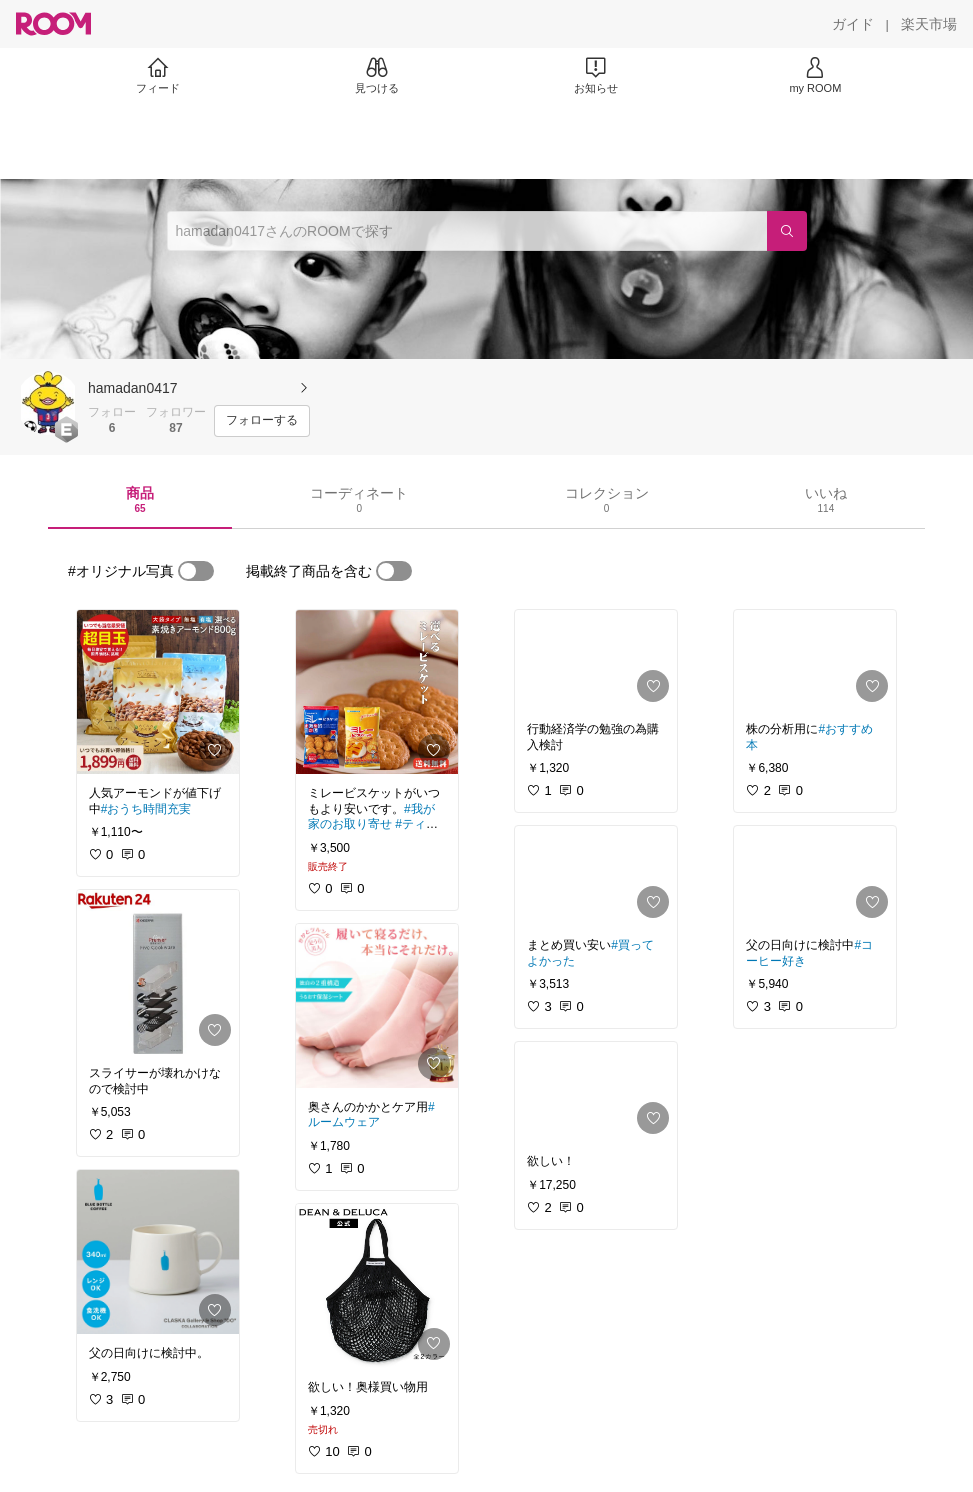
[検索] (787, 231)
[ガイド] (853, 24)
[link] (158, 692)
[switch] (196, 571)
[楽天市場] (929, 24)
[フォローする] (262, 421)
